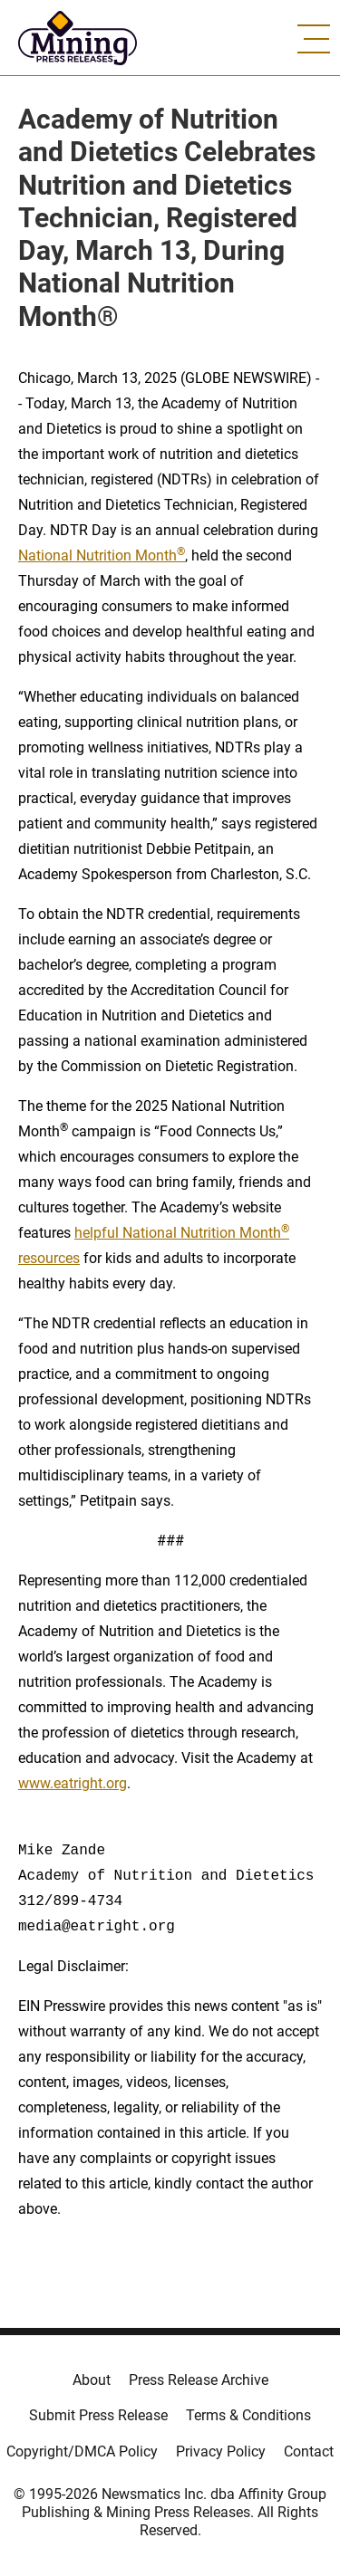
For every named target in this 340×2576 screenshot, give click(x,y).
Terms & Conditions (248, 2415)
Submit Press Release (98, 2415)
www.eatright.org (72, 1783)
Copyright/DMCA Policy (82, 2451)
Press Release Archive (198, 2380)
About (92, 2380)
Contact (309, 2451)
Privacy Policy (221, 2451)
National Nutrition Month (101, 555)
